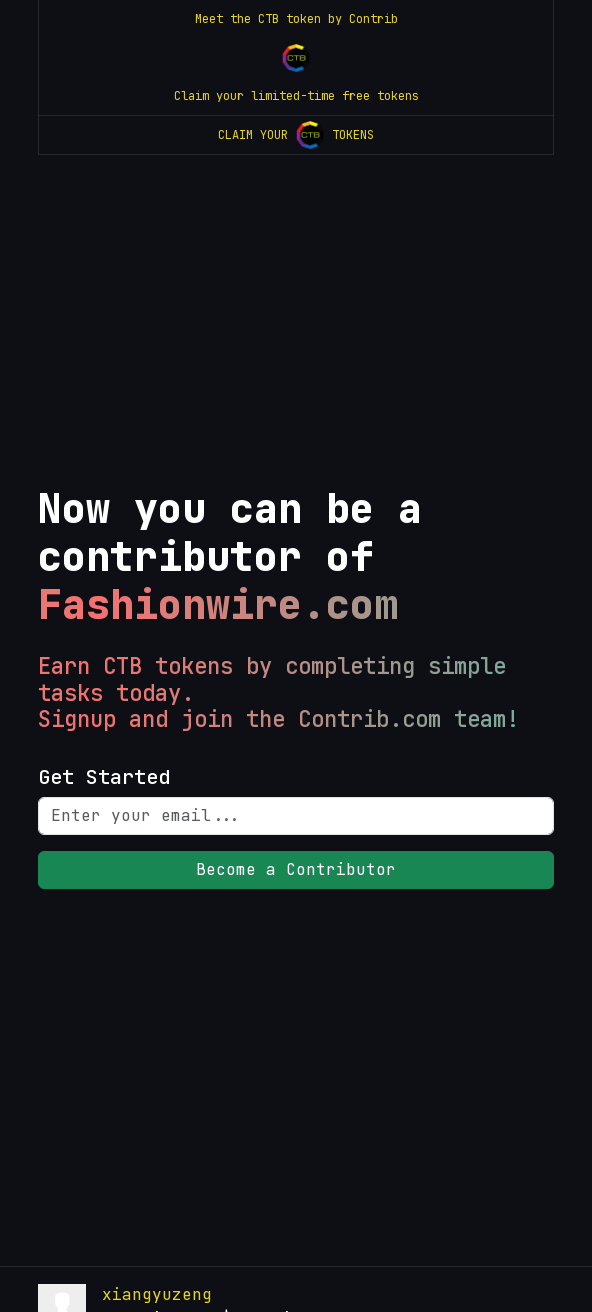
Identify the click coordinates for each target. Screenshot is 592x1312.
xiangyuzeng (157, 1294)
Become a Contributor (296, 869)
